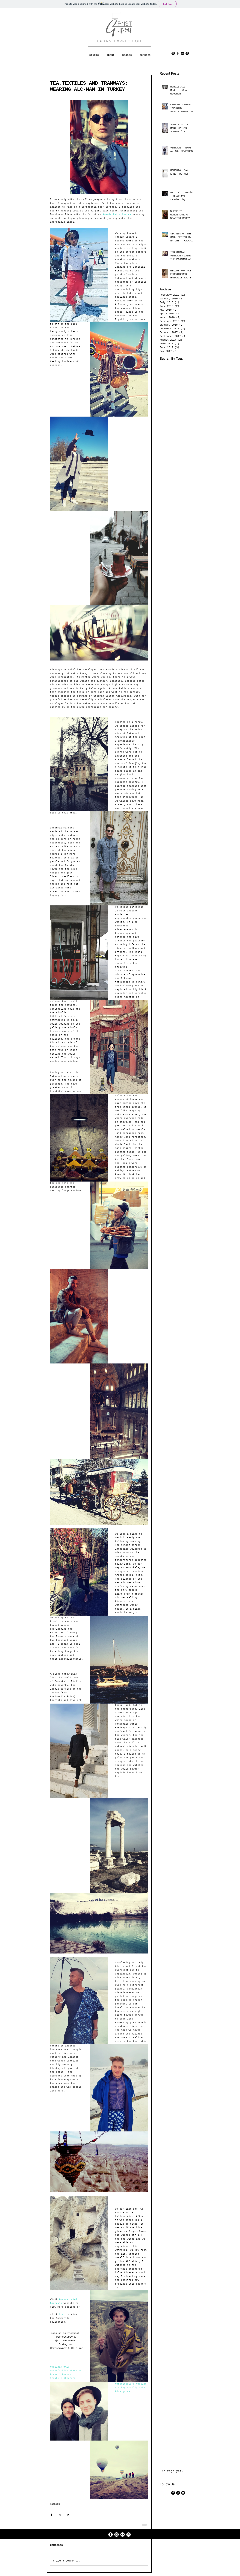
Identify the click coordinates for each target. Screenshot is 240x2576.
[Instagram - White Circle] (116, 2534)
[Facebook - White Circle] (110, 2534)
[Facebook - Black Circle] (173, 2493)
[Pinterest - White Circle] (128, 2534)
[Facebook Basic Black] (178, 53)
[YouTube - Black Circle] (182, 53)
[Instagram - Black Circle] (173, 53)
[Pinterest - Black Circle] (187, 53)
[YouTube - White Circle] (122, 2534)
